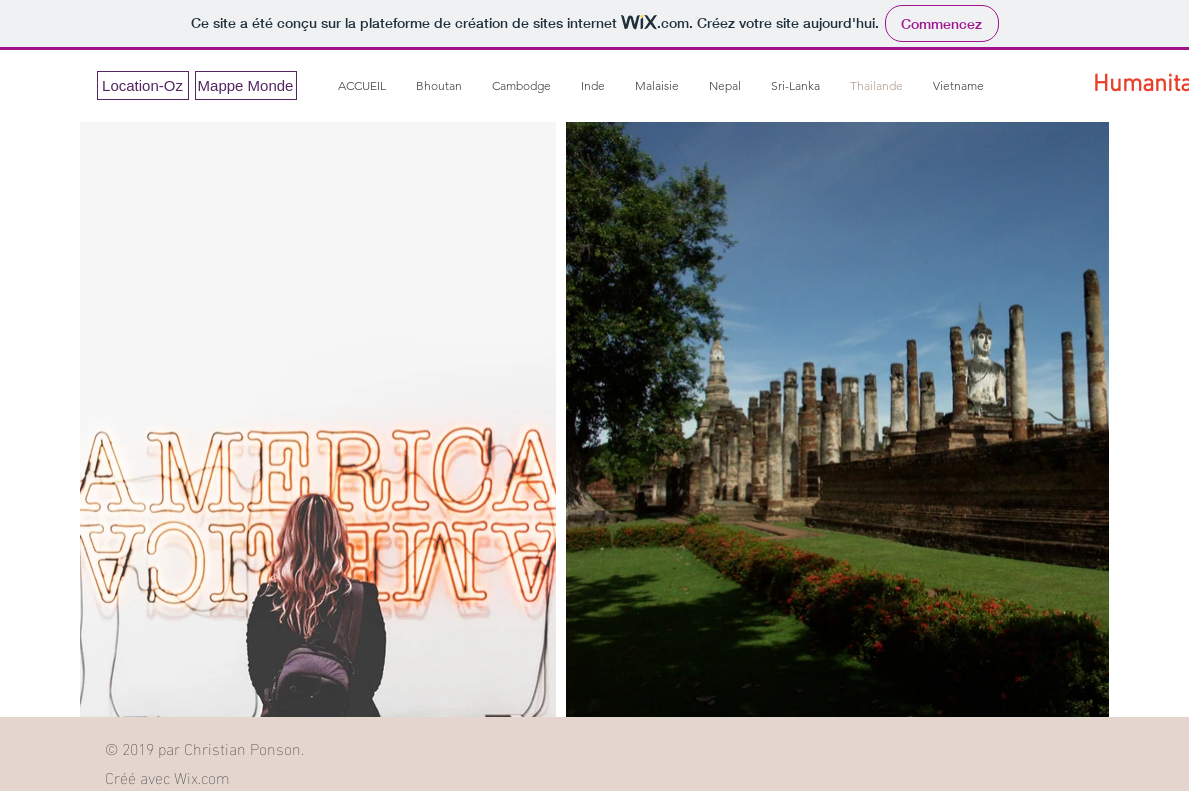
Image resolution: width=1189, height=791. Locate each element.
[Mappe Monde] (246, 85)
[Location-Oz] (143, 85)
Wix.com (202, 776)
